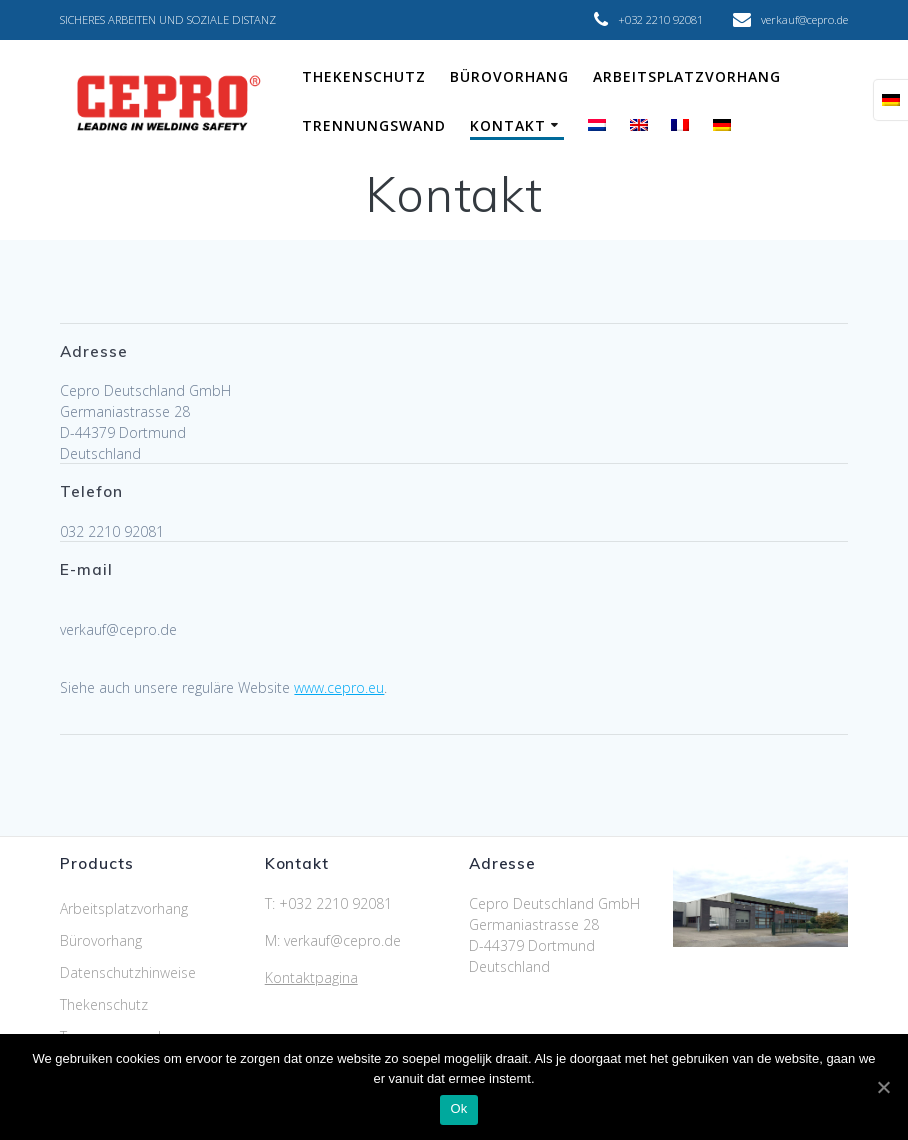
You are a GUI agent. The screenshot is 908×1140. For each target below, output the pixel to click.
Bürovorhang (509, 76)
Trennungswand (374, 125)
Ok (458, 1108)
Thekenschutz (364, 76)
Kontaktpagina (311, 977)
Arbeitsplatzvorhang (687, 76)
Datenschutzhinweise (128, 972)
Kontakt (508, 125)
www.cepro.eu (339, 687)
